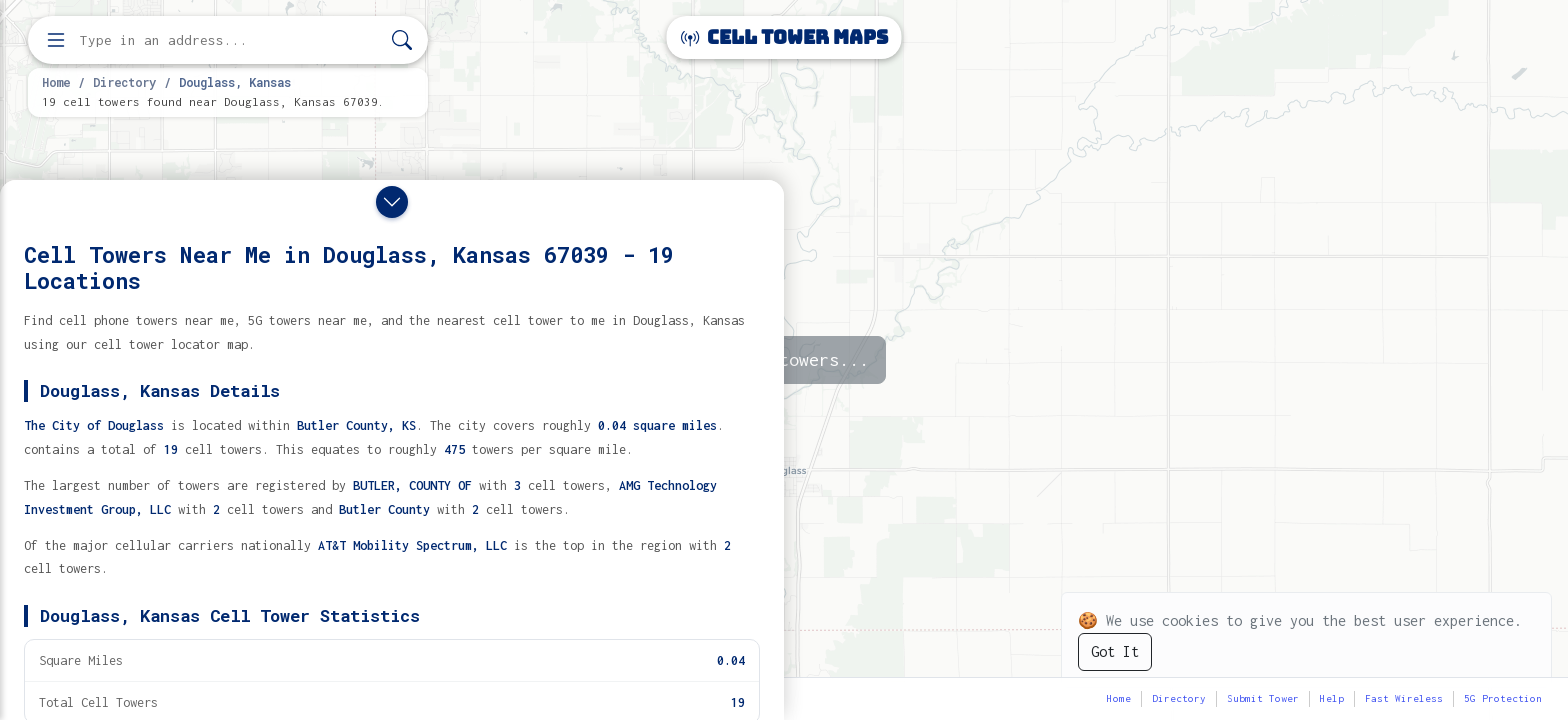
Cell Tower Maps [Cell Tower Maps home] (784, 37)
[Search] (402, 40)
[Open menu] (56, 40)
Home (56, 82)
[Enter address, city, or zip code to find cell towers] (230, 40)
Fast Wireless (1404, 698)
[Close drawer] (392, 202)
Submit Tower (1263, 698)
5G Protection (1503, 698)
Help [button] (1332, 698)
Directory (124, 82)
